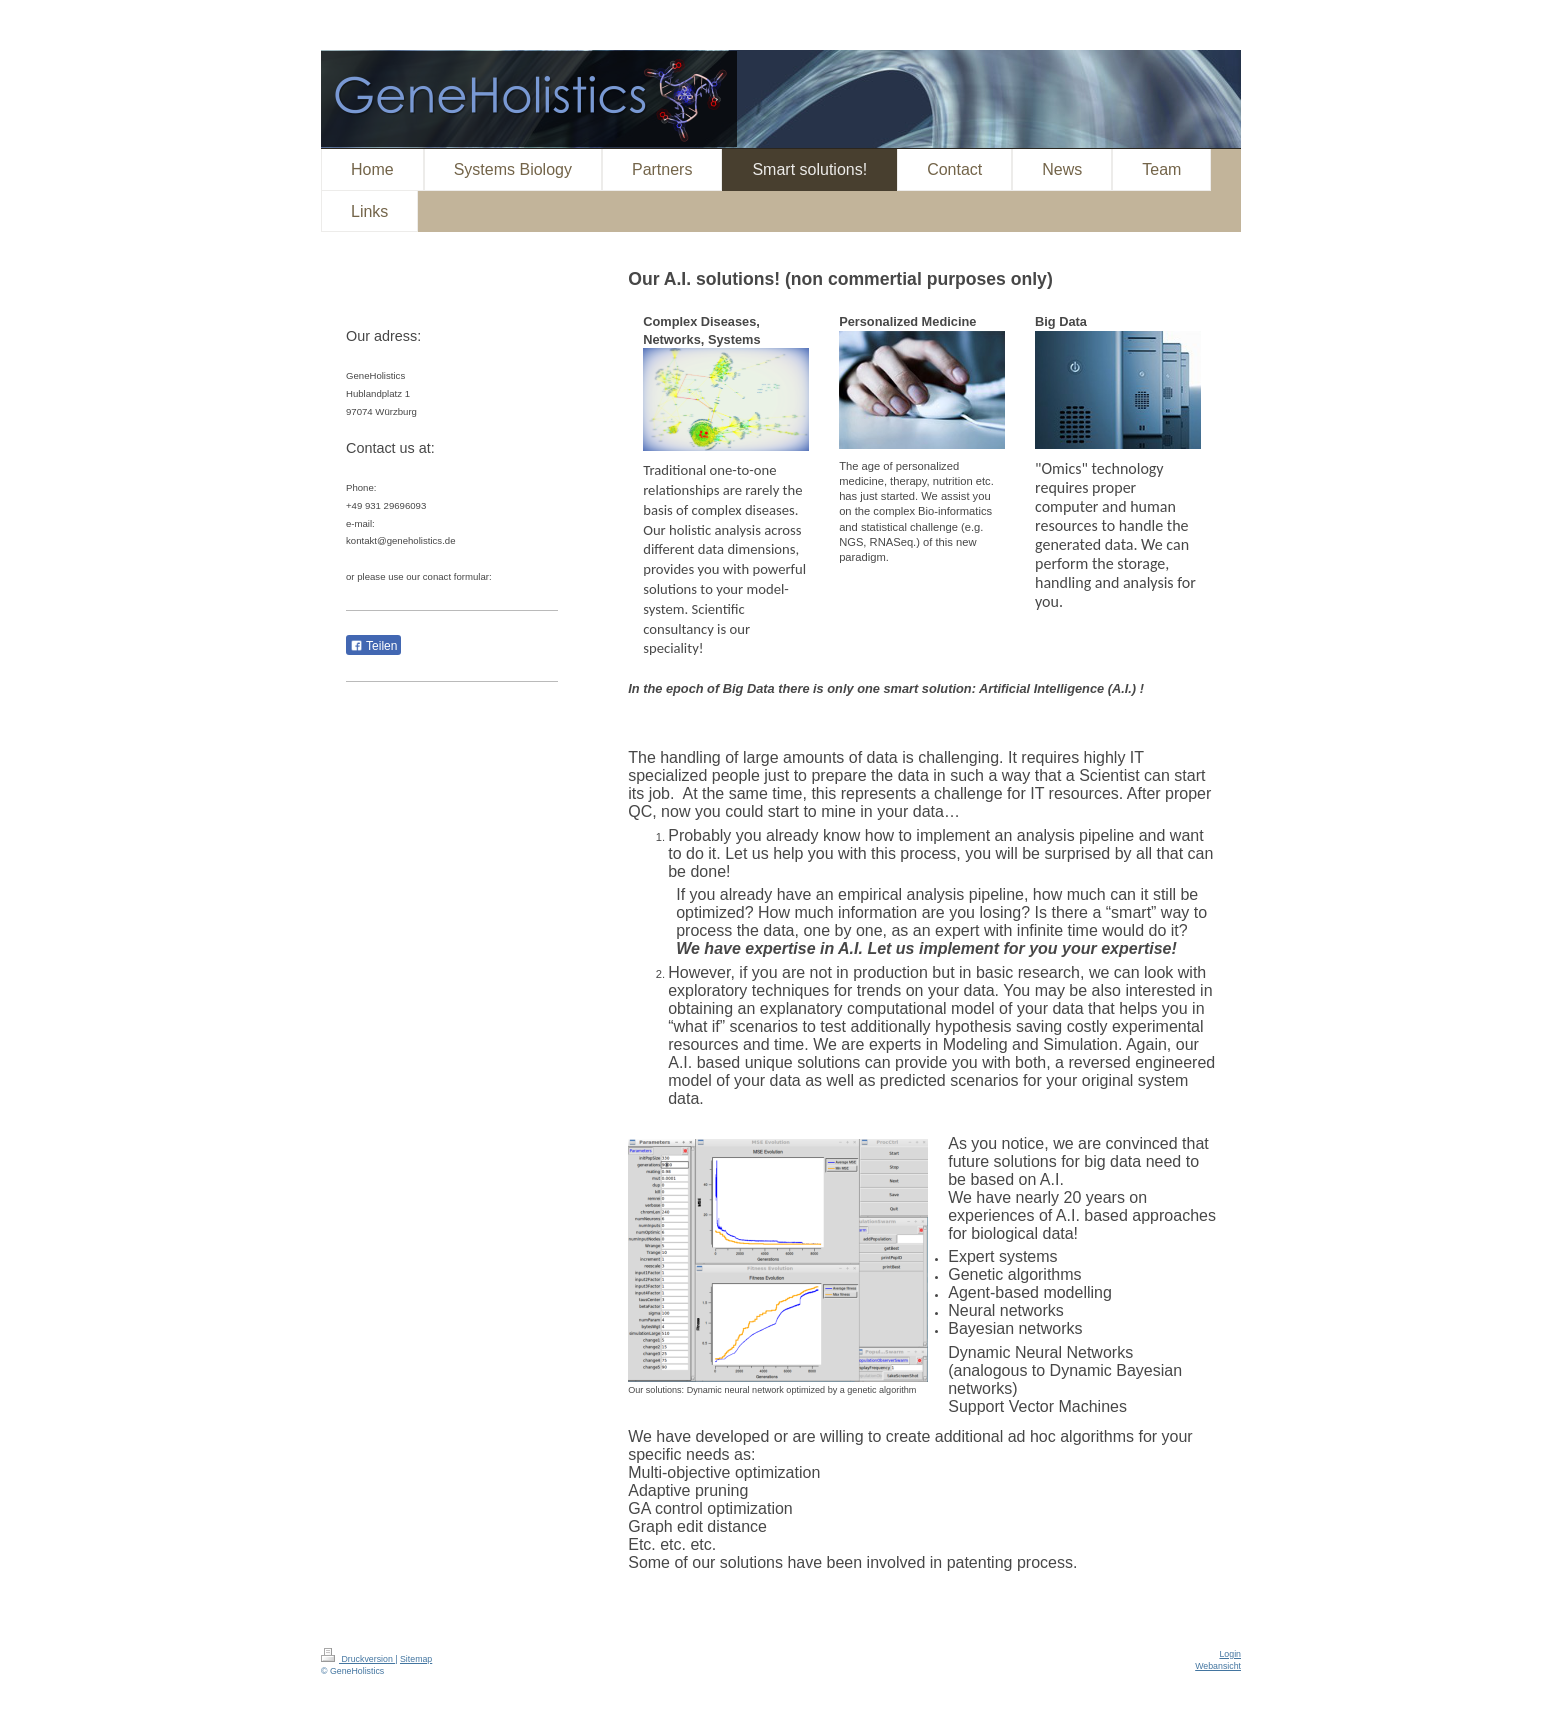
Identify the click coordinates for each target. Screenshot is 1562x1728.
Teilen (373, 646)
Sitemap (416, 1659)
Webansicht (1218, 1666)
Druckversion (358, 1659)
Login (1230, 1654)
